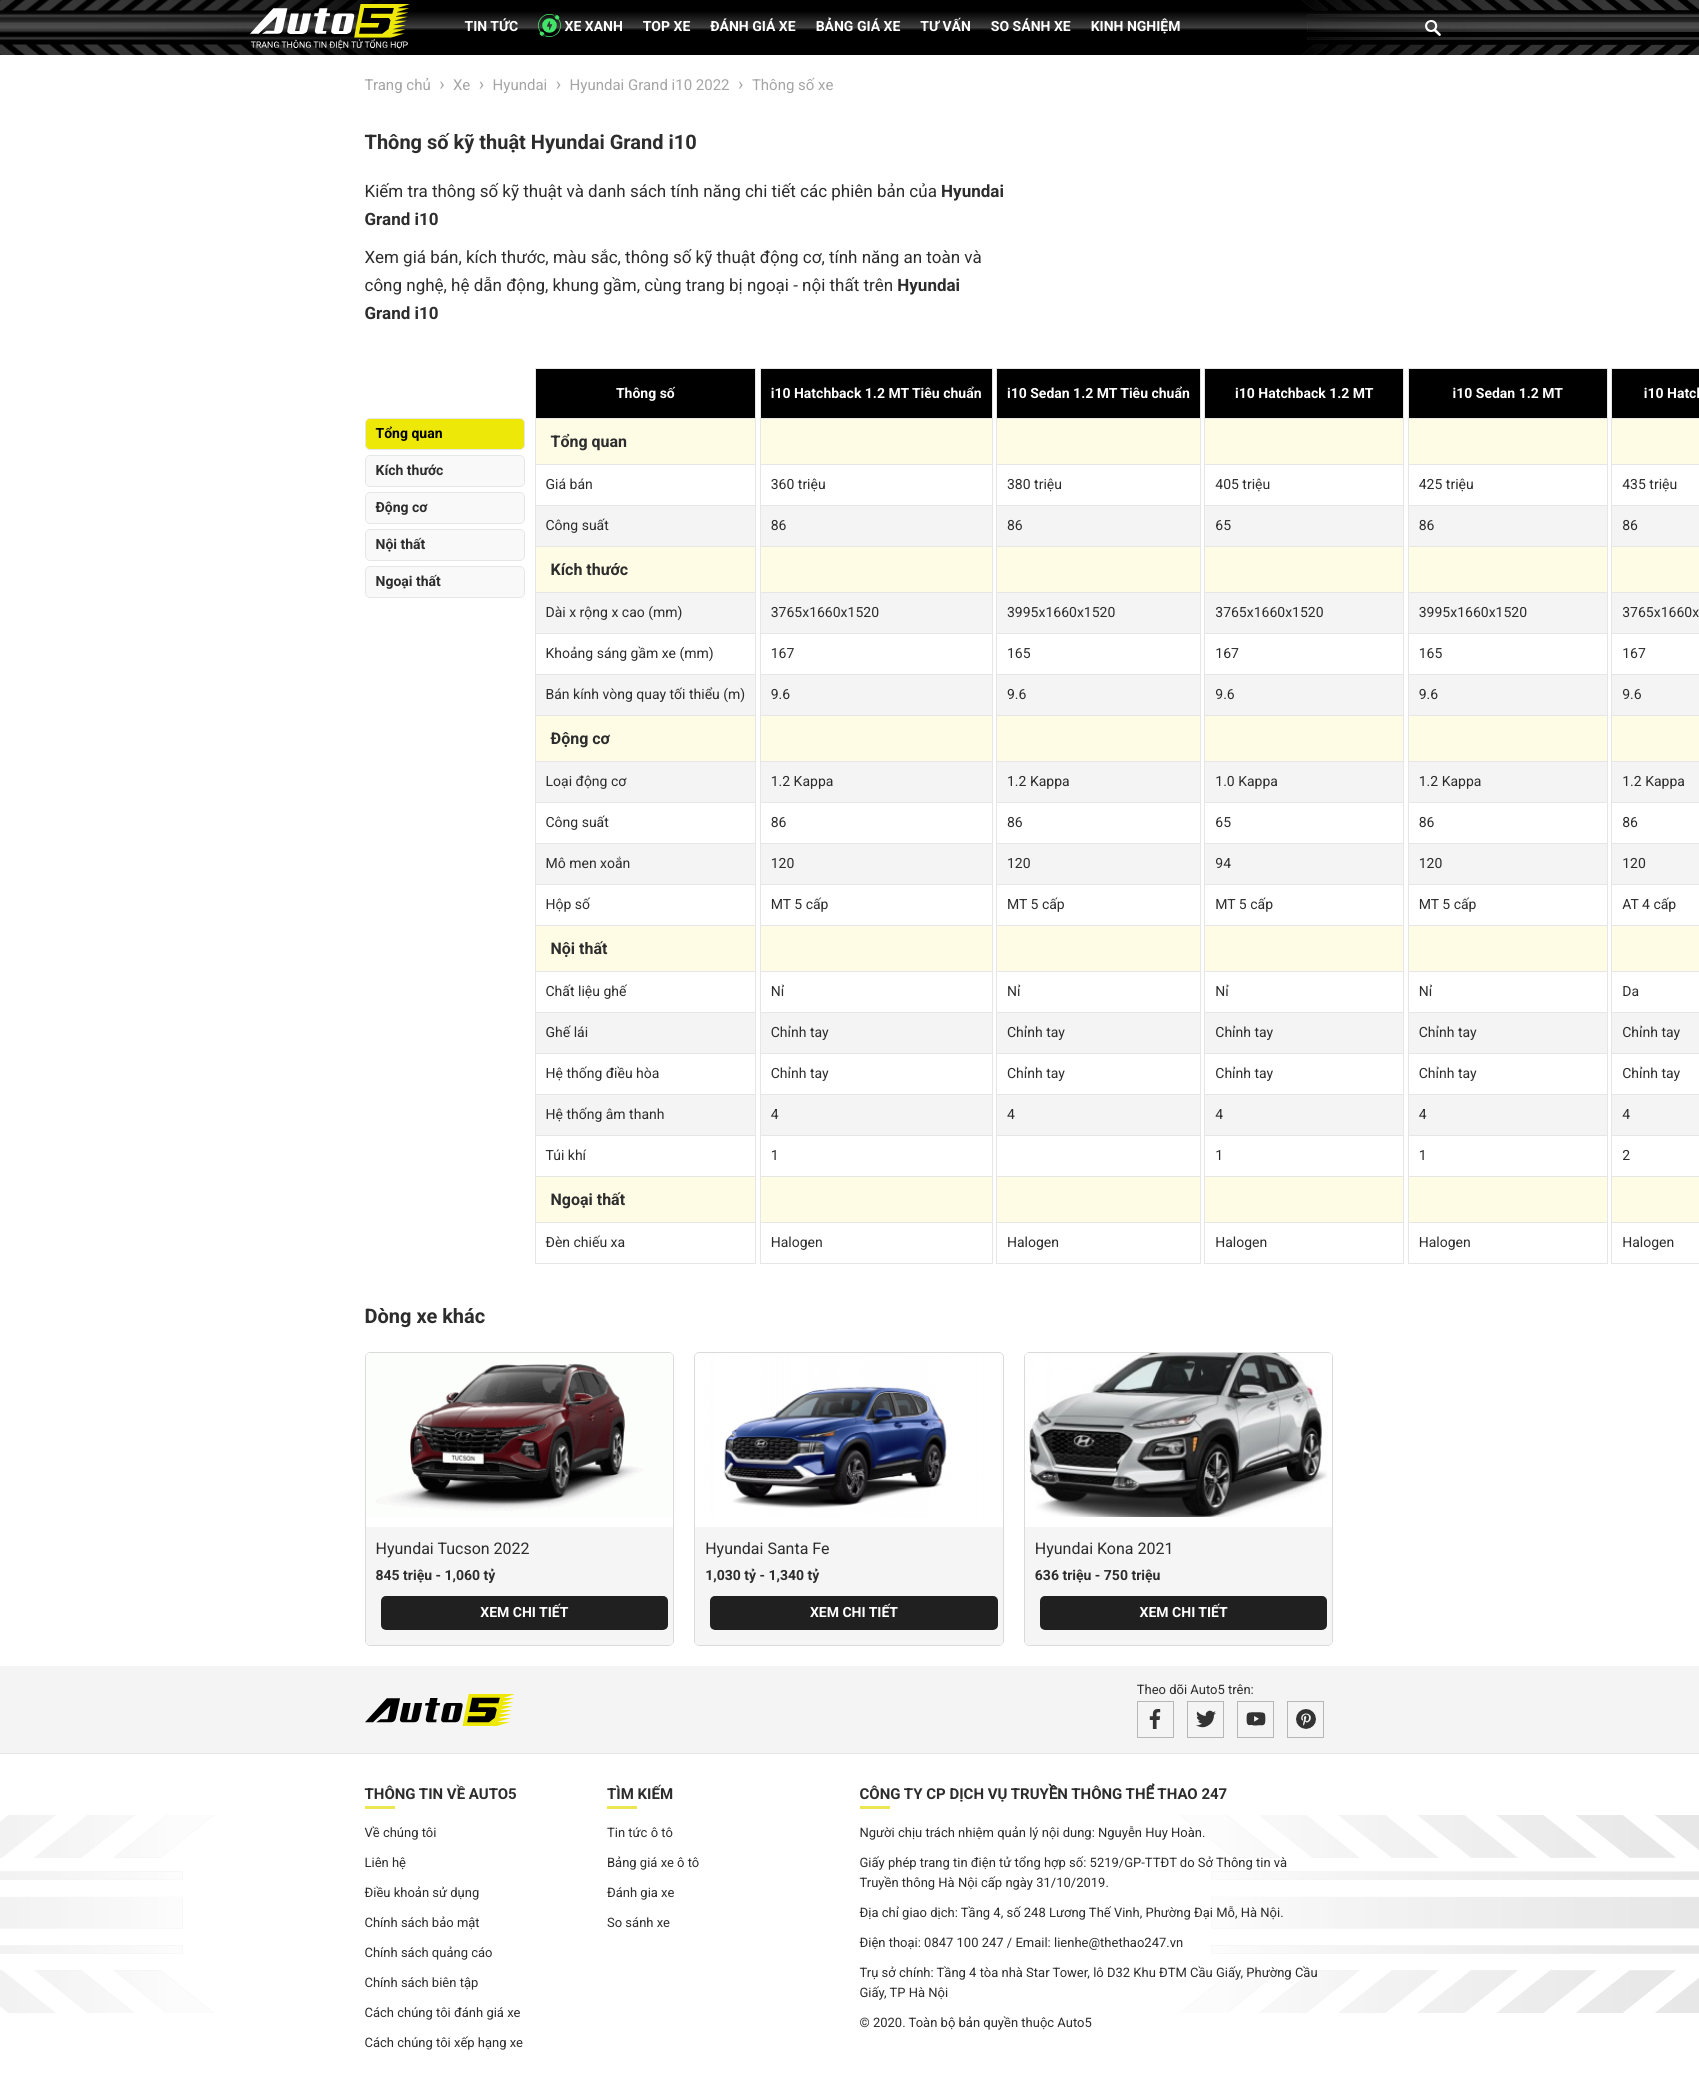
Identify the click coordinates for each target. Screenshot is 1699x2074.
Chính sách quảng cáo (429, 1953)
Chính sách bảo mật (422, 1923)
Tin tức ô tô (640, 1833)
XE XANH (580, 25)
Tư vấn (945, 27)
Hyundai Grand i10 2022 (650, 85)
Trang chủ (398, 85)
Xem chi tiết (524, 1613)
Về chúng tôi (401, 1833)
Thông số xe (792, 85)
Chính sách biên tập (422, 1983)
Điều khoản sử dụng (422, 1893)
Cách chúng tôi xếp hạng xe (444, 2043)
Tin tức (492, 27)
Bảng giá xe (858, 27)
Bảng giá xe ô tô (653, 1863)
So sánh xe (1031, 27)
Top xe (666, 27)
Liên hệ (386, 1863)
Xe (461, 85)
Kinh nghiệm (1136, 27)
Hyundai (520, 85)
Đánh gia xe (640, 1893)
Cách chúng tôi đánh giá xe (443, 2013)
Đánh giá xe (752, 27)
